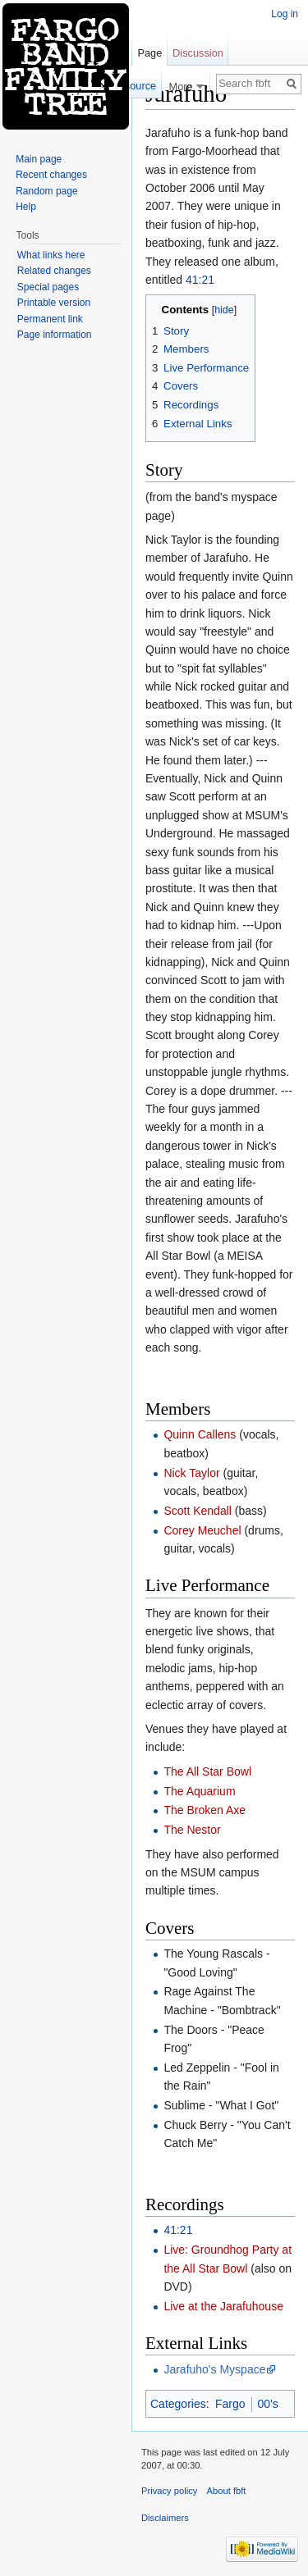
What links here (51, 255)
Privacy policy (169, 2491)
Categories (178, 2403)
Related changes (54, 270)
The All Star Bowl (207, 1771)
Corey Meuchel (202, 1530)
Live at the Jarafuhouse (223, 2306)
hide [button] (224, 310)
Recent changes (51, 174)
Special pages (48, 287)
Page (149, 53)
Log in (284, 14)
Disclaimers (165, 2518)
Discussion (197, 53)
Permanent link (50, 319)
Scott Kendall (197, 1510)
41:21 (200, 279)
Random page (46, 191)
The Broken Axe (204, 1810)
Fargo (230, 2403)
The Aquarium (199, 1791)
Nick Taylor (191, 1472)
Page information (54, 334)
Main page (39, 159)
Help (26, 206)
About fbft (226, 2491)
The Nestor (191, 1829)
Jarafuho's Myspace (214, 2369)
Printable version (53, 302)
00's (268, 2403)
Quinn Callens (199, 1434)
